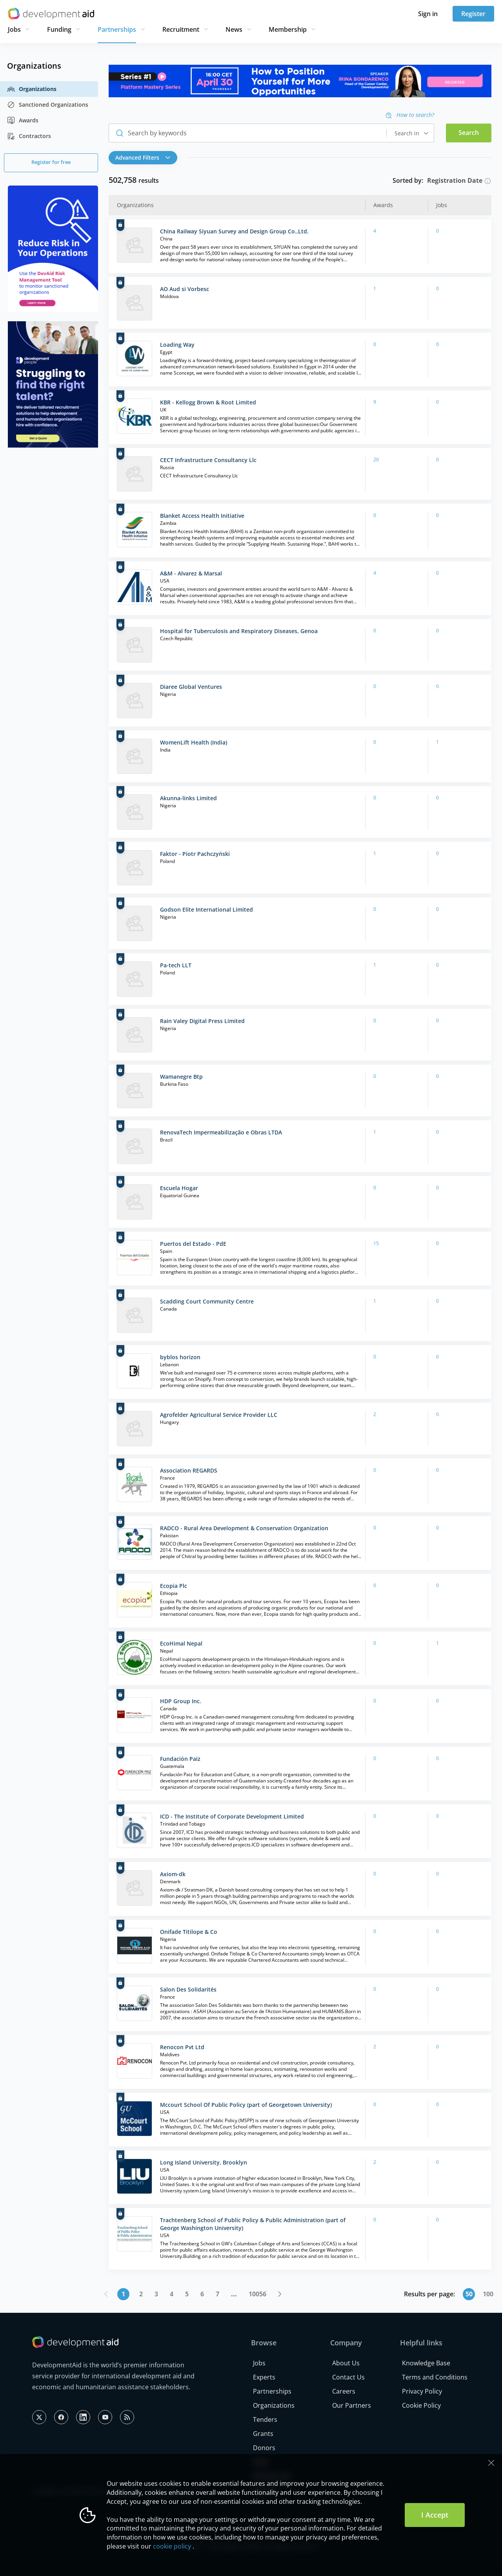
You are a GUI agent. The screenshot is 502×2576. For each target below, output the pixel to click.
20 (376, 459)
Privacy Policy (422, 2391)
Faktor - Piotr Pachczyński (195, 853)
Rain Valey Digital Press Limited (202, 1021)
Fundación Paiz (180, 1758)
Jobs (14, 29)
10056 (257, 2294)
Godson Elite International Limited (206, 909)
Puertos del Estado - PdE (193, 1243)
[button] (145, 157)
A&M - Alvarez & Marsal (191, 573)
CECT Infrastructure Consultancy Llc (208, 460)
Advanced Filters (143, 157)
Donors (264, 2447)
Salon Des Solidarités (188, 1989)
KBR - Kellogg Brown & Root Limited (208, 402)
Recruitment (180, 29)
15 (376, 1243)
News (234, 29)
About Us (346, 2363)
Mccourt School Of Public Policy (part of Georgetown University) (246, 2104)
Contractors (29, 136)
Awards (22, 120)
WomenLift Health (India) (193, 742)
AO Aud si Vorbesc (184, 289)
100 (488, 2294)
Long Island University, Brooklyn (203, 2162)
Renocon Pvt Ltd (182, 2047)
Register (473, 13)
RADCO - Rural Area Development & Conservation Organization (244, 1528)
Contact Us (348, 2377)
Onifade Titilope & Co (188, 1931)
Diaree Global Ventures (191, 686)
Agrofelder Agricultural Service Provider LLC (218, 1414)
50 (469, 2294)
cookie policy (172, 2546)
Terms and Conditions (434, 2377)
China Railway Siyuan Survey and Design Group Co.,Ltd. (234, 231)
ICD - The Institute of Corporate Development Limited (232, 1816)
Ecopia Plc (173, 1585)
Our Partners (351, 2405)
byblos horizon (180, 1357)
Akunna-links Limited (188, 798)
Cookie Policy (421, 2405)
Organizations (31, 89)
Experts (264, 2377)
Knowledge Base (426, 2363)
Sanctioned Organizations (47, 105)
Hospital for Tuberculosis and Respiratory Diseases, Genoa (239, 631)
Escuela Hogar (179, 1188)
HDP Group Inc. (180, 1701)
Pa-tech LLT (175, 965)
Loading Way (177, 344)
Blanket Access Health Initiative (202, 515)
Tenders (265, 2419)
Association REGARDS (188, 1470)
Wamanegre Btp (181, 1076)
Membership (288, 29)
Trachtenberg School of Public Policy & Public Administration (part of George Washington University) (253, 2224)
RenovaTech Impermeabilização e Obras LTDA (221, 1132)
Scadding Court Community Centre (207, 1301)
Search (468, 132)
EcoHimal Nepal (181, 1643)
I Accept (434, 2515)
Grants (263, 2433)
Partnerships (117, 29)
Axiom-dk (173, 1874)
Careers (343, 2391)
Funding (59, 29)
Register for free (51, 162)
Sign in (428, 13)
